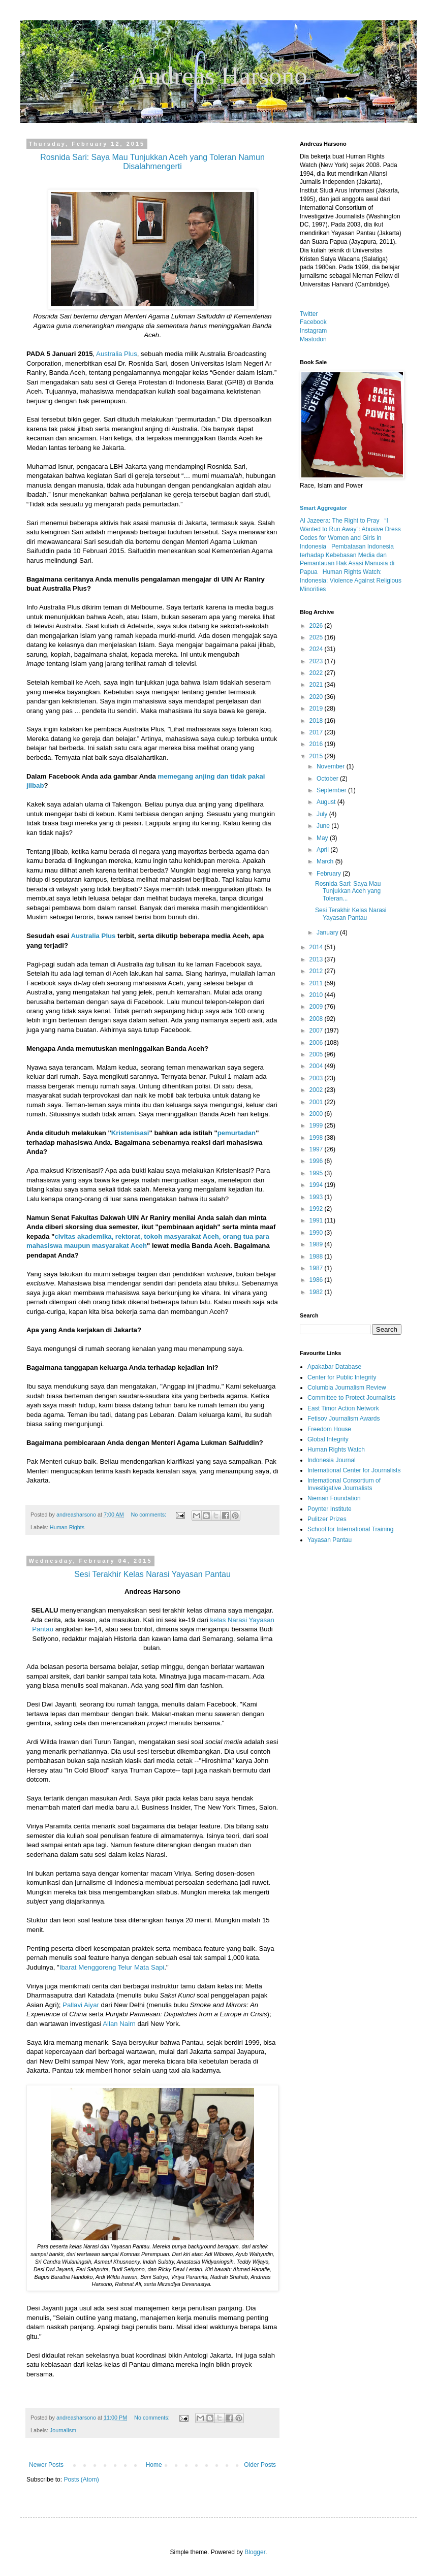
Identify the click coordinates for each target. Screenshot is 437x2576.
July (323, 814)
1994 (317, 1184)
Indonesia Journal (331, 1460)
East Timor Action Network (343, 1408)
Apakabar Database (334, 1366)
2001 (317, 1102)
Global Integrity (328, 1439)
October (328, 778)
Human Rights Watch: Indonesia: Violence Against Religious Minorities (350, 580)
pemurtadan (236, 1133)
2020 (317, 696)
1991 (317, 1220)
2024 (317, 649)
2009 (317, 1006)
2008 (317, 1018)
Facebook (313, 322)
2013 (317, 959)
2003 (317, 1078)
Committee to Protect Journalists (351, 1397)
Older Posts (260, 2464)
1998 (317, 1137)
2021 (317, 684)
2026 (317, 625)
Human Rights (67, 1527)
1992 (317, 1208)
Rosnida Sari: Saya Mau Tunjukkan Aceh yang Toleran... (348, 891)
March (326, 861)
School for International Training (350, 1529)
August (327, 802)
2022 (317, 673)
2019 (317, 708)
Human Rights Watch (336, 1449)
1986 (317, 1279)
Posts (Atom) (81, 2479)
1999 (317, 1125)
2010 (317, 995)
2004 (317, 1066)
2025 (317, 637)
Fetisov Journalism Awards (343, 1418)
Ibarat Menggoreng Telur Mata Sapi (112, 1967)
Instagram (313, 330)
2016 (317, 744)
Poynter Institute (329, 1508)
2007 (317, 1030)
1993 (317, 1197)
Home (154, 2464)
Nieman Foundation (334, 1498)
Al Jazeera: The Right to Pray (340, 520)
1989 (317, 1244)
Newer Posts (46, 2464)
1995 (317, 1173)
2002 (317, 1089)
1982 (317, 1292)
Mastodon (313, 339)
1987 (317, 1268)
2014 (317, 947)
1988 (317, 1256)
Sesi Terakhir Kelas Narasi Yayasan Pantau (351, 914)
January (328, 932)
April (323, 849)
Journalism (63, 2430)
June (324, 825)
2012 (317, 971)
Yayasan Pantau (329, 1539)
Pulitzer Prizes (327, 1519)
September (332, 790)
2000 (317, 1113)
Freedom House (329, 1429)
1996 (317, 1161)
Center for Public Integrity (341, 1377)
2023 (317, 661)
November (332, 766)
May (323, 838)
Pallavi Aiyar (81, 2005)
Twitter (309, 313)
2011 (317, 983)
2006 (317, 1042)
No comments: (149, 1514)
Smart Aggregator (323, 508)
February (329, 873)
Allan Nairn (119, 2023)
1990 (317, 1232)
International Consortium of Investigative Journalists (344, 1484)
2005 (317, 1054)
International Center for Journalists (353, 1470)
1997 (317, 1149)
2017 (317, 732)
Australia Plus (116, 354)
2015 (317, 756)
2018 (317, 720)
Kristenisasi (130, 1133)
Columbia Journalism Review (346, 1387)
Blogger (254, 2552)
